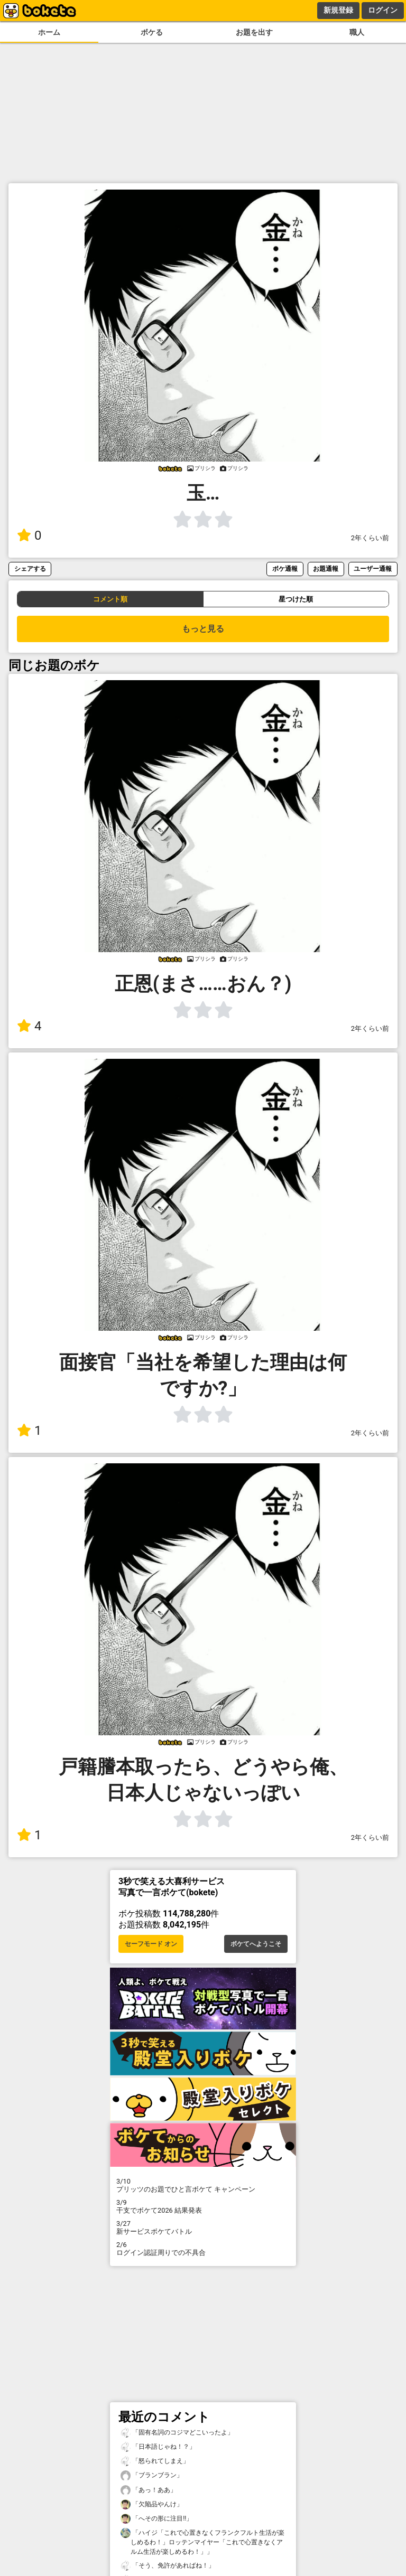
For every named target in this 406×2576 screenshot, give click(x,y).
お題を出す (254, 32)
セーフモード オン (151, 1944)
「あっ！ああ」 (149, 2490)
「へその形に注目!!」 (156, 2519)
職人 (356, 32)
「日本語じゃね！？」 (158, 2447)
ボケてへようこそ (255, 1944)
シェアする (30, 568)
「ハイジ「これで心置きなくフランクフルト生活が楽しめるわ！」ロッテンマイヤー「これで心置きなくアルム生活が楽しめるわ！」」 (202, 2541)
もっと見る (203, 628)
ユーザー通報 (373, 568)
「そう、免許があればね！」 (168, 2566)
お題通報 (325, 568)
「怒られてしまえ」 (155, 2461)
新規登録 (338, 10)
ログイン (383, 10)
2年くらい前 (370, 538)
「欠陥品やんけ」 (152, 2504)
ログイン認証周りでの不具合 (203, 2249)
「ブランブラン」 (152, 2475)
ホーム (49, 32)
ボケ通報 (285, 568)
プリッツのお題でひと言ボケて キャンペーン (203, 2185)
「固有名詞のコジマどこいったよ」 (177, 2433)
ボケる (152, 32)
